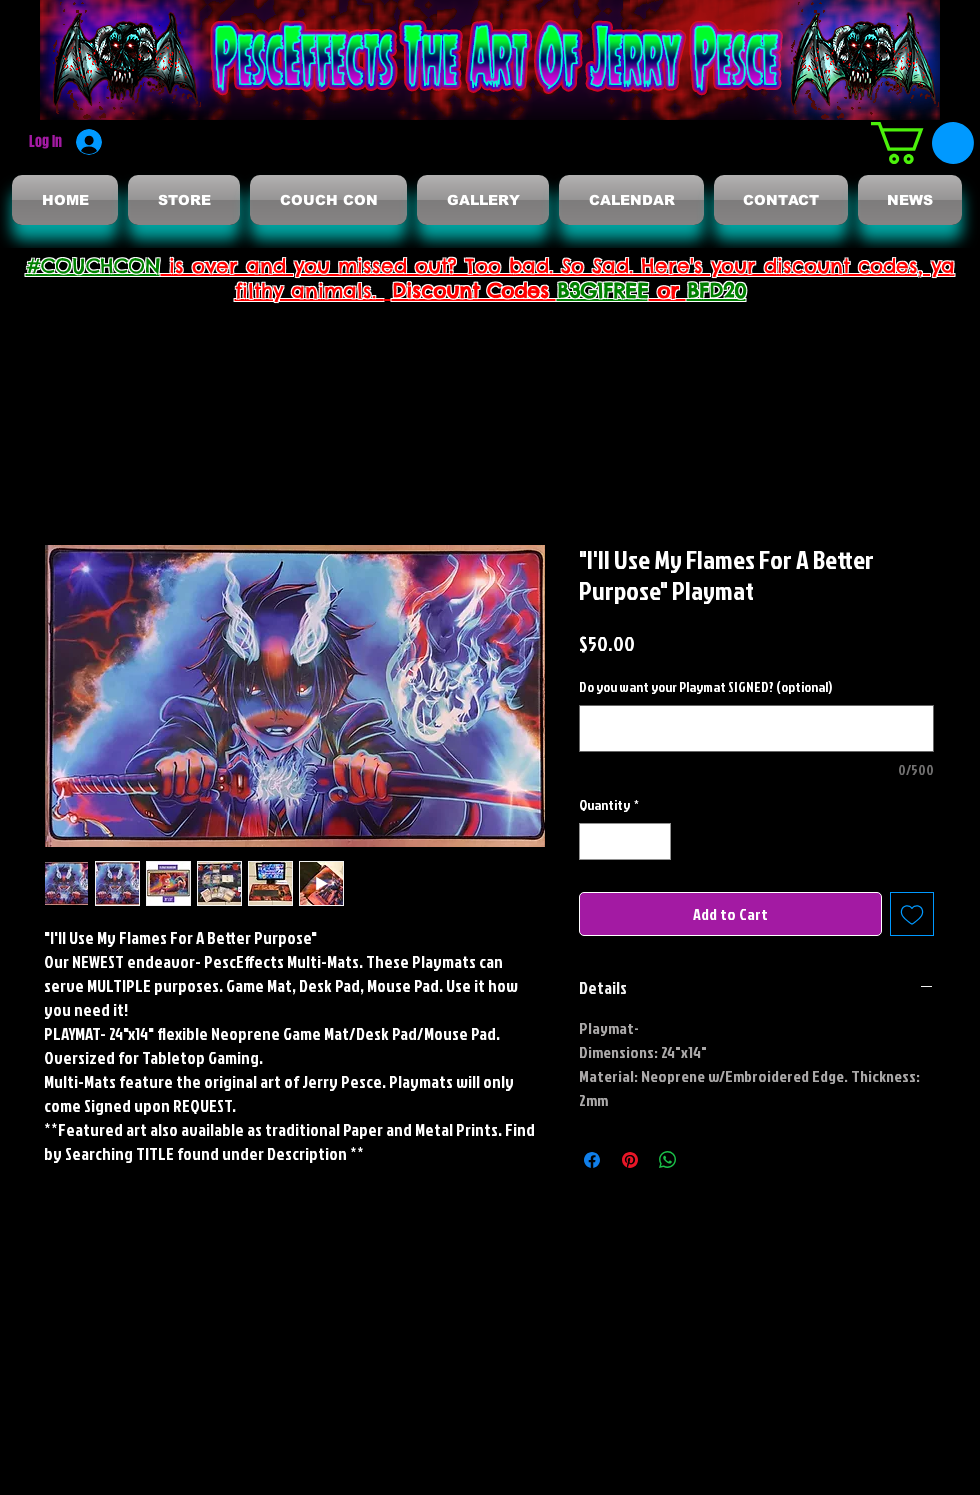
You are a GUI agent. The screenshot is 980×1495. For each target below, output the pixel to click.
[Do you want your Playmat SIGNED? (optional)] (756, 728)
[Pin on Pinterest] (630, 1160)
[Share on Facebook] (592, 1160)
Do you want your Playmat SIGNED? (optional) (705, 686)
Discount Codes (474, 290)
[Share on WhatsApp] (668, 1160)
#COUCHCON (93, 265)
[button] (922, 143)
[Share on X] (706, 1160)
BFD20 (716, 290)
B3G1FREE (603, 290)
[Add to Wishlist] (912, 914)
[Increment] (655, 841)
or (668, 290)
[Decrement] (594, 841)
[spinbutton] (625, 841)
